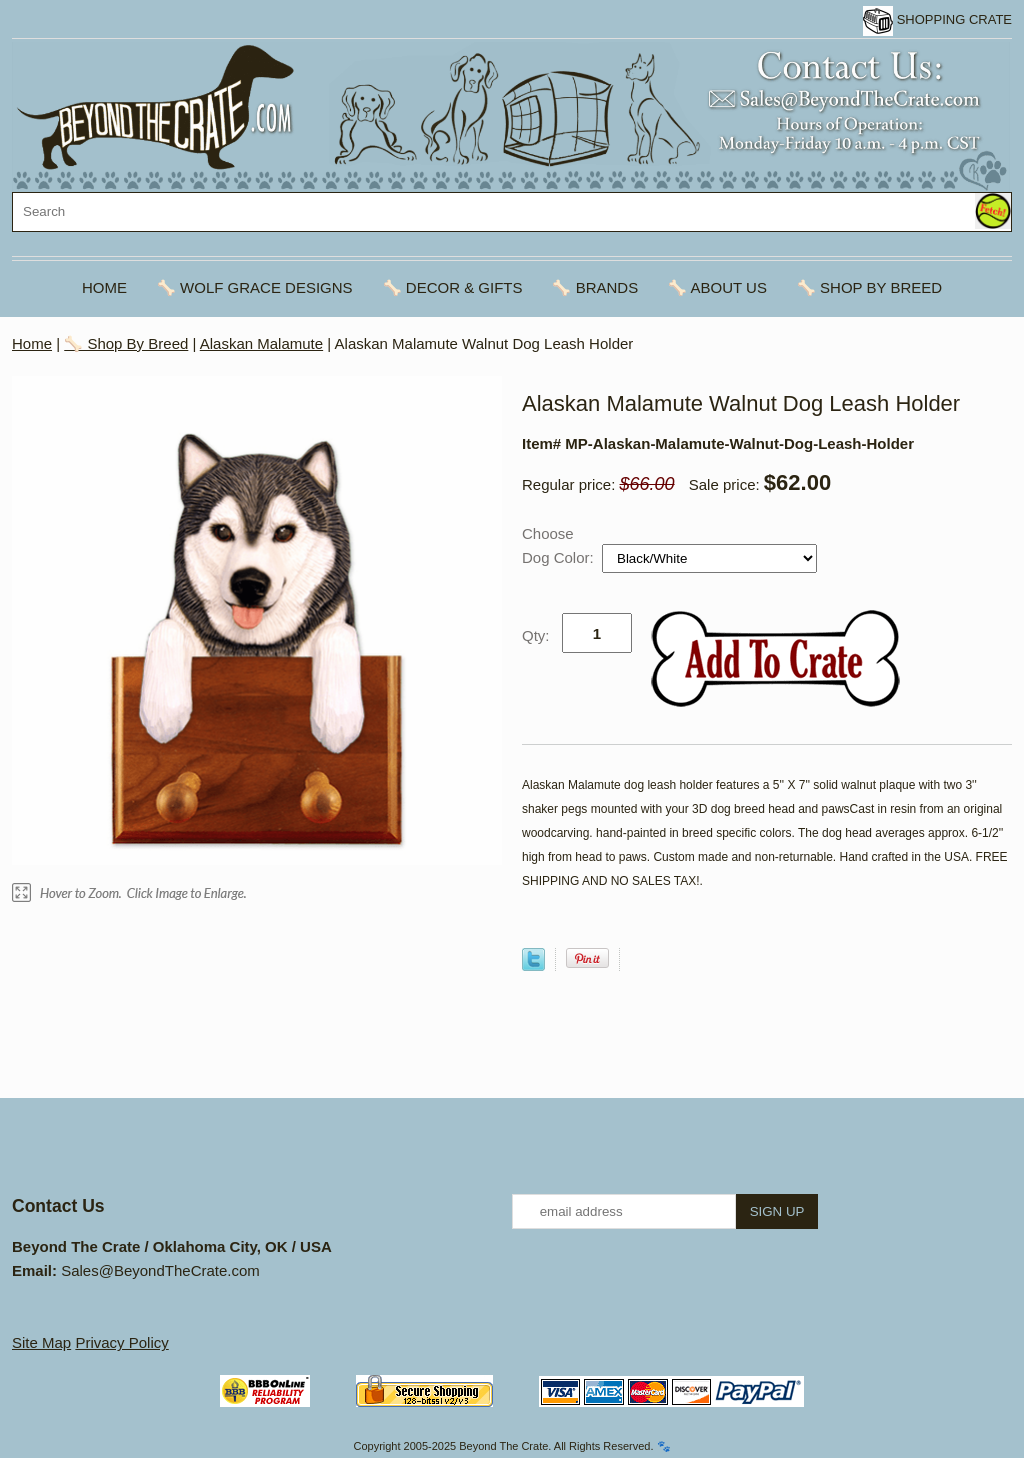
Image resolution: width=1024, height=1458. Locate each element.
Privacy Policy (121, 1342)
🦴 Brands (595, 287)
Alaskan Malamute (261, 343)
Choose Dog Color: (560, 545)
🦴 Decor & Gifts (453, 287)
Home (104, 287)
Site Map (41, 1342)
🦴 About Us (717, 287)
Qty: (536, 635)
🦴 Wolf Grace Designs (255, 287)
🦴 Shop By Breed (869, 287)
